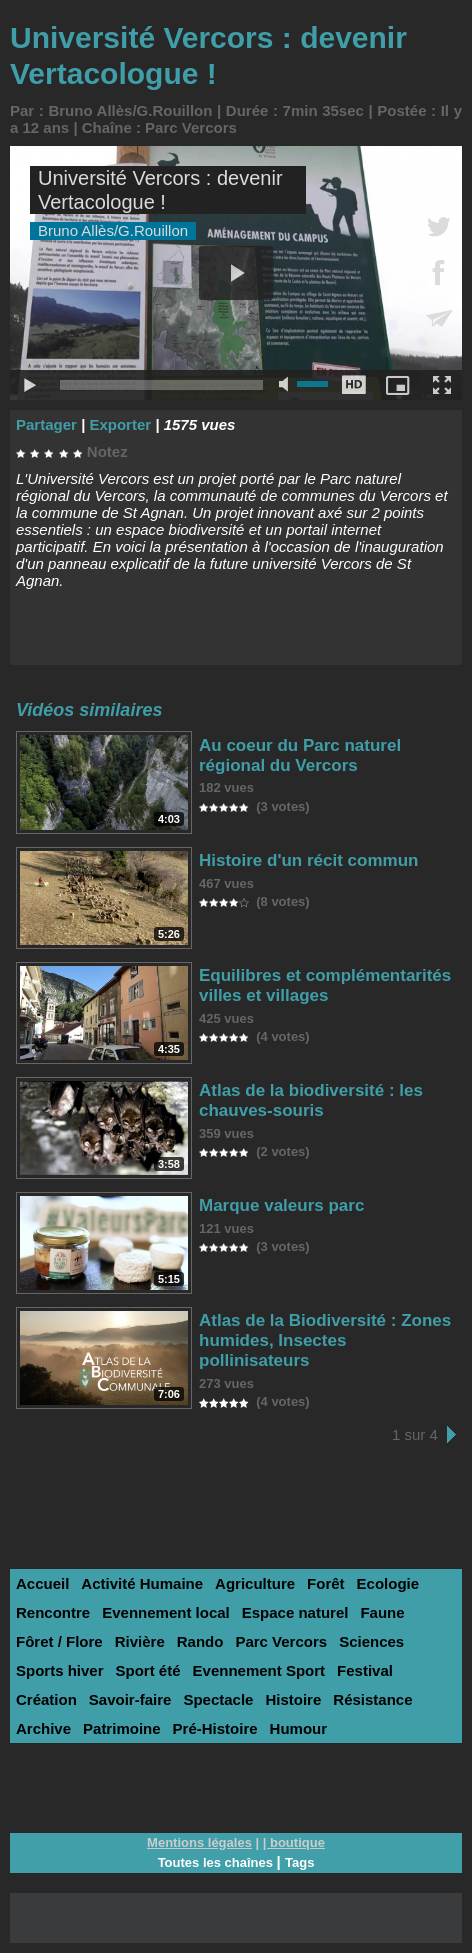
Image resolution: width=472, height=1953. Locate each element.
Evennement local (166, 1612)
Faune (382, 1612)
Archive (43, 1728)
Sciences (371, 1641)
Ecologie (388, 1583)
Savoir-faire (130, 1699)
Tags (299, 1862)
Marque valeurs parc (281, 1205)
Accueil (42, 1583)
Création (46, 1699)
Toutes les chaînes (215, 1862)
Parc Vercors (191, 127)
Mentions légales (199, 1842)
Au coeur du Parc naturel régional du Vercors (300, 755)
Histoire (293, 1699)
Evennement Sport (259, 1670)
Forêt (326, 1583)
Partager (46, 424)
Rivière (140, 1641)
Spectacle (218, 1699)
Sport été (148, 1670)
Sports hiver (60, 1670)
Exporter (120, 424)
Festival (365, 1670)
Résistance (372, 1699)
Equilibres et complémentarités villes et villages (325, 985)
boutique (297, 1842)
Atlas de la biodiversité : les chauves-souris (311, 1100)
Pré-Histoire (215, 1728)
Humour (299, 1728)
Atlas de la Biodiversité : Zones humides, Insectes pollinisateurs (325, 1340)
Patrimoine (122, 1728)
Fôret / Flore (59, 1641)
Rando (200, 1641)
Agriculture (255, 1583)
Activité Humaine (142, 1583)
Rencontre (53, 1612)
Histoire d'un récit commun (308, 860)
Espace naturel (295, 1612)
